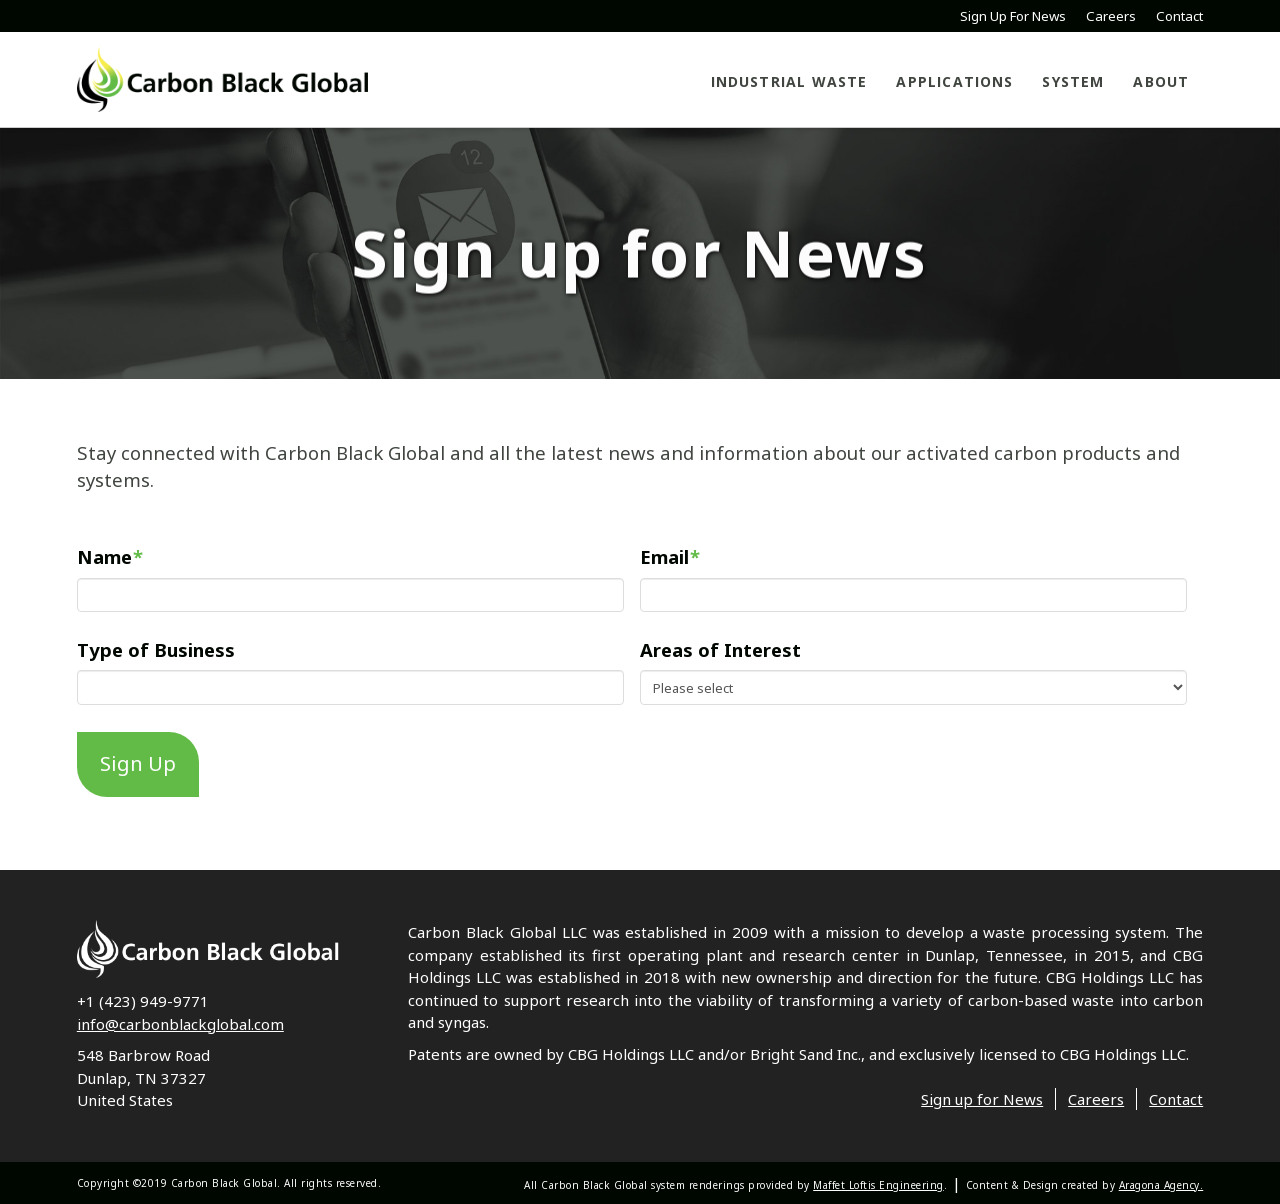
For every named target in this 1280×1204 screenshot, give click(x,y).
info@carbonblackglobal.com (180, 1024)
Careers (1111, 17)
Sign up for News (982, 1099)
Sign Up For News (1013, 17)
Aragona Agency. (1161, 1185)
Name (110, 558)
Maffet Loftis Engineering (878, 1185)
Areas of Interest (720, 650)
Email (670, 558)
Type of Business (156, 650)
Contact (1179, 17)
